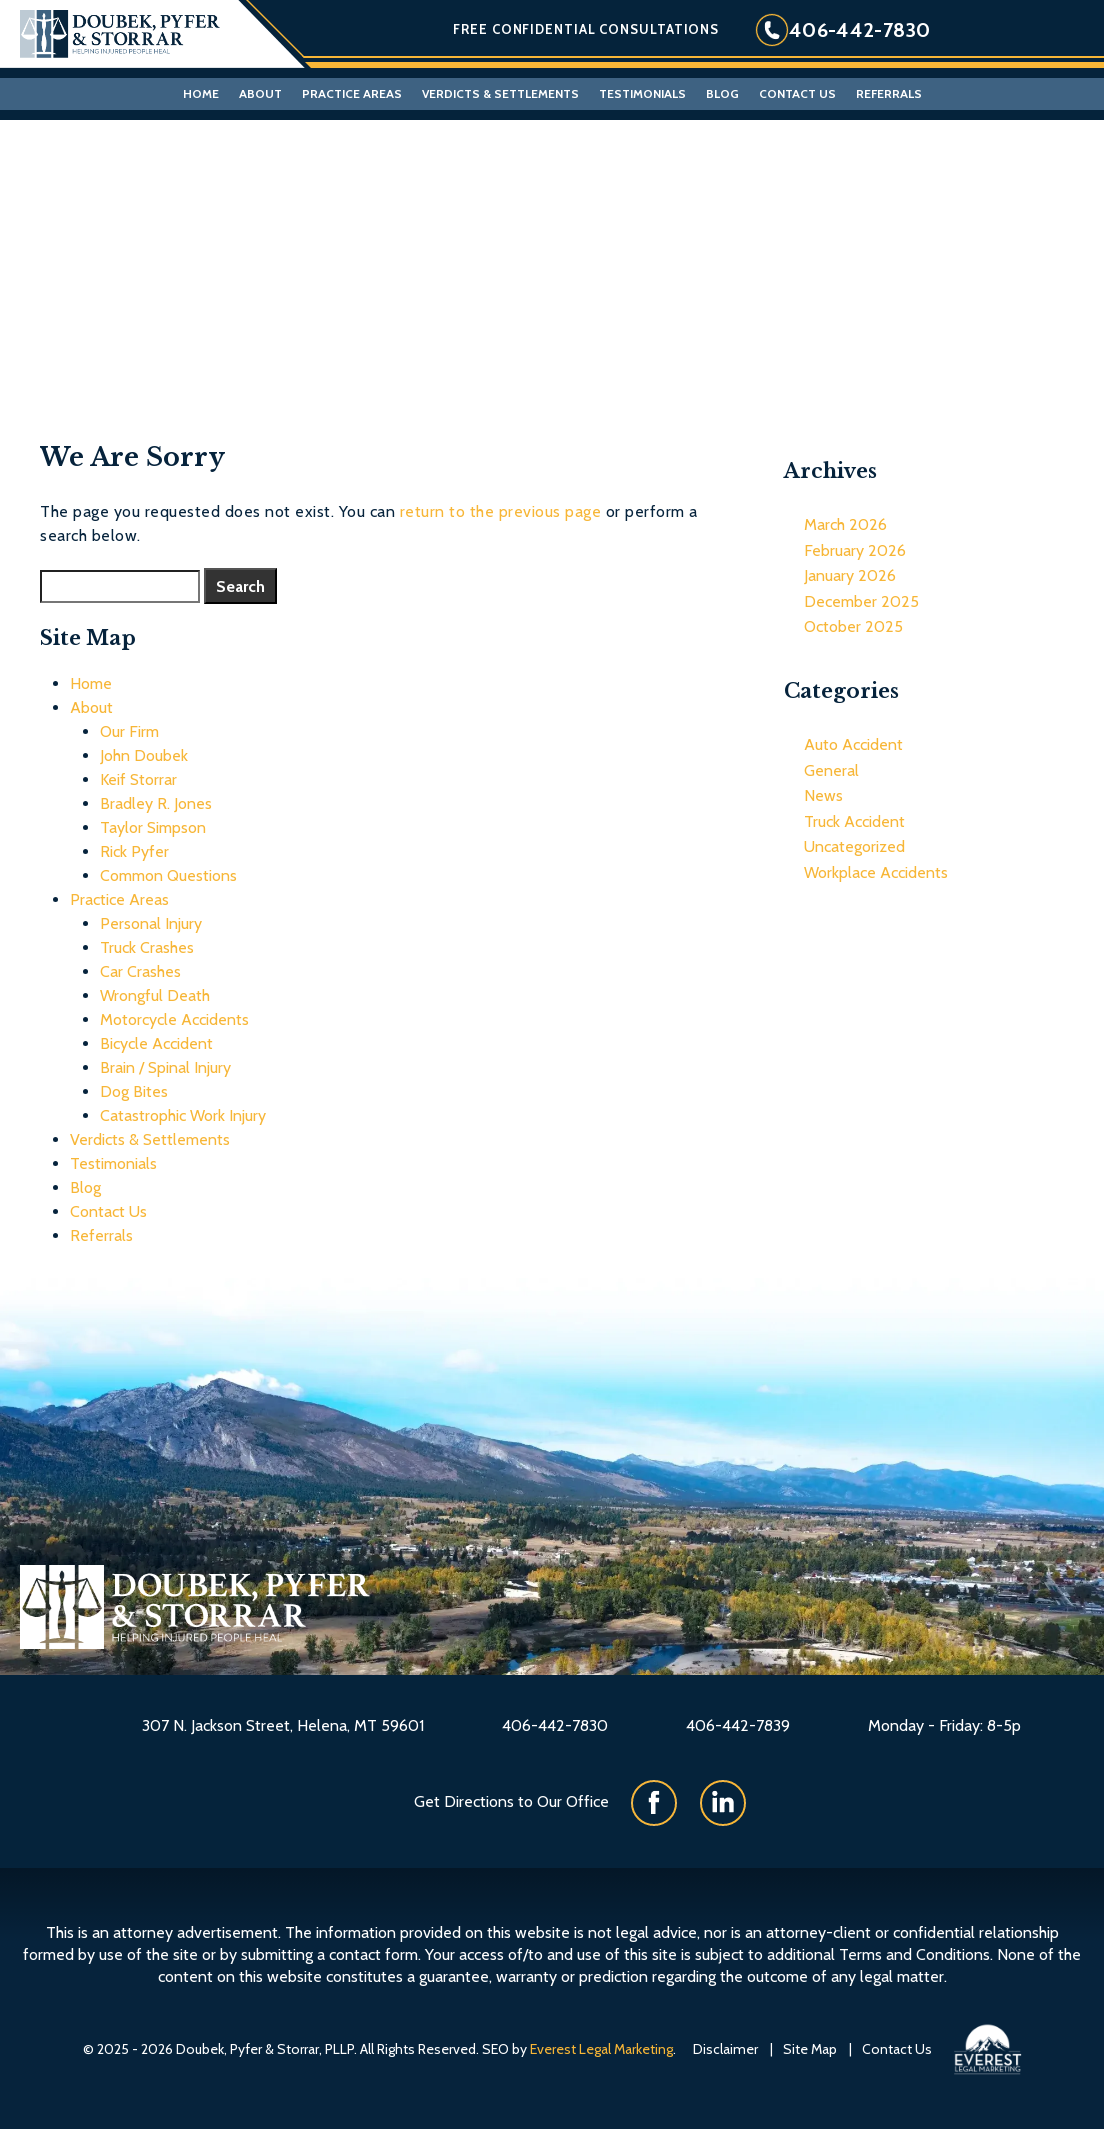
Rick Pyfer (134, 851)
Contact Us (797, 93)
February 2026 (855, 550)
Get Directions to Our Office (511, 1801)
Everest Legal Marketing (601, 2049)
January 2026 (850, 575)
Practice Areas (352, 93)
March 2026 (845, 524)
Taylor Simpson (153, 827)
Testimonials (642, 93)
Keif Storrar (138, 779)
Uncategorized (854, 846)
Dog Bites (134, 1091)
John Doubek (144, 755)
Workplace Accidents (876, 872)
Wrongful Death (155, 995)
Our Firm (129, 731)
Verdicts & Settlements (500, 93)
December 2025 (861, 601)
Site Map (810, 2049)
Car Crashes (140, 971)
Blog (722, 93)
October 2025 (853, 626)
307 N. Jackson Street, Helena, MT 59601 (283, 1725)
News (823, 795)
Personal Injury (151, 923)
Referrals (889, 93)
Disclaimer (725, 2049)
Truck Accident (854, 821)
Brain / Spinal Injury (165, 1067)
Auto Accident (853, 744)
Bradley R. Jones (156, 803)
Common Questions (168, 875)
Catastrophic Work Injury (183, 1115)
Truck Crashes (147, 947)
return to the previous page (501, 511)
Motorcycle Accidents (174, 1019)
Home (201, 93)
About (260, 93)
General (831, 770)
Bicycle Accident (156, 1043)
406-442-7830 (860, 30)
